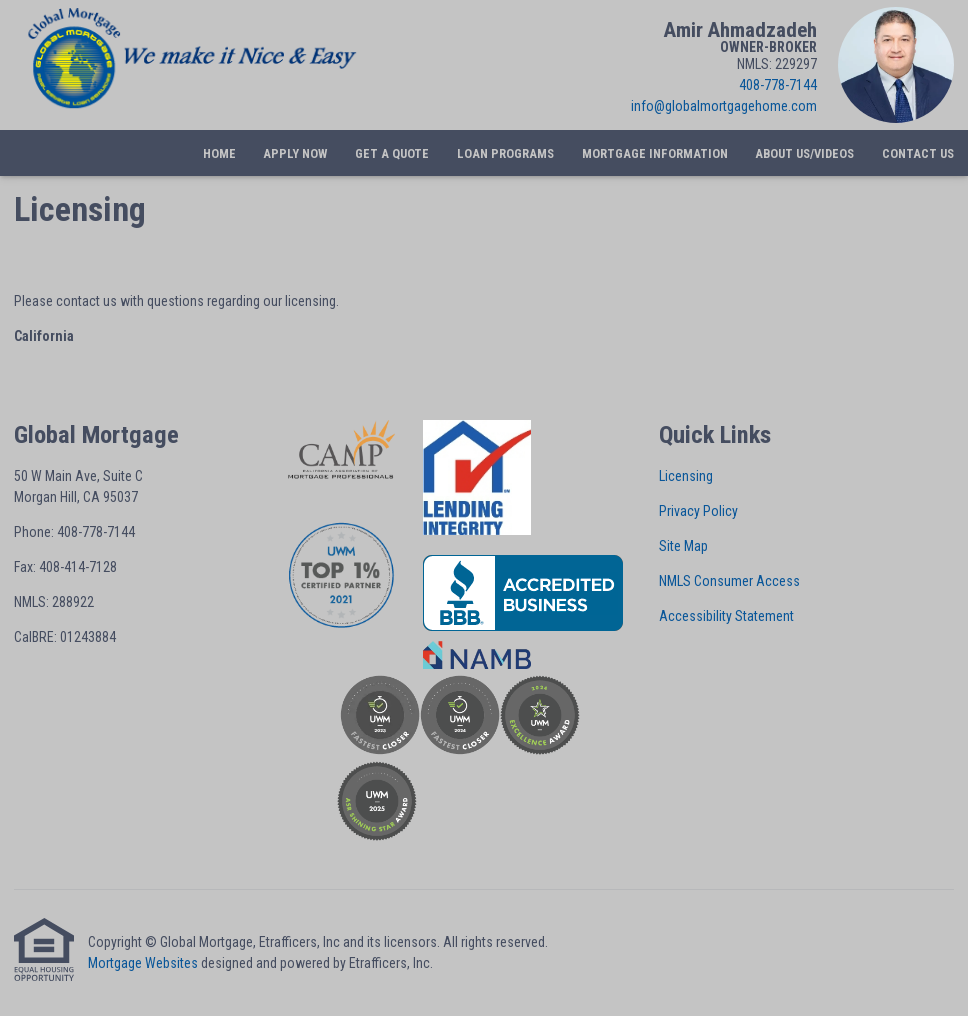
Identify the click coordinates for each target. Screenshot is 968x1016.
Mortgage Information (655, 153)
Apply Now (295, 153)
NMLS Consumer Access (729, 581)
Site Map (683, 546)
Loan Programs (505, 153)
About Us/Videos (804, 153)
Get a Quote (392, 153)
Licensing (686, 476)
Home (219, 153)
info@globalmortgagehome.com (724, 106)
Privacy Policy (698, 511)
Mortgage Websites (143, 963)
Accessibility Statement (726, 616)
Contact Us (918, 153)
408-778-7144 (778, 85)
